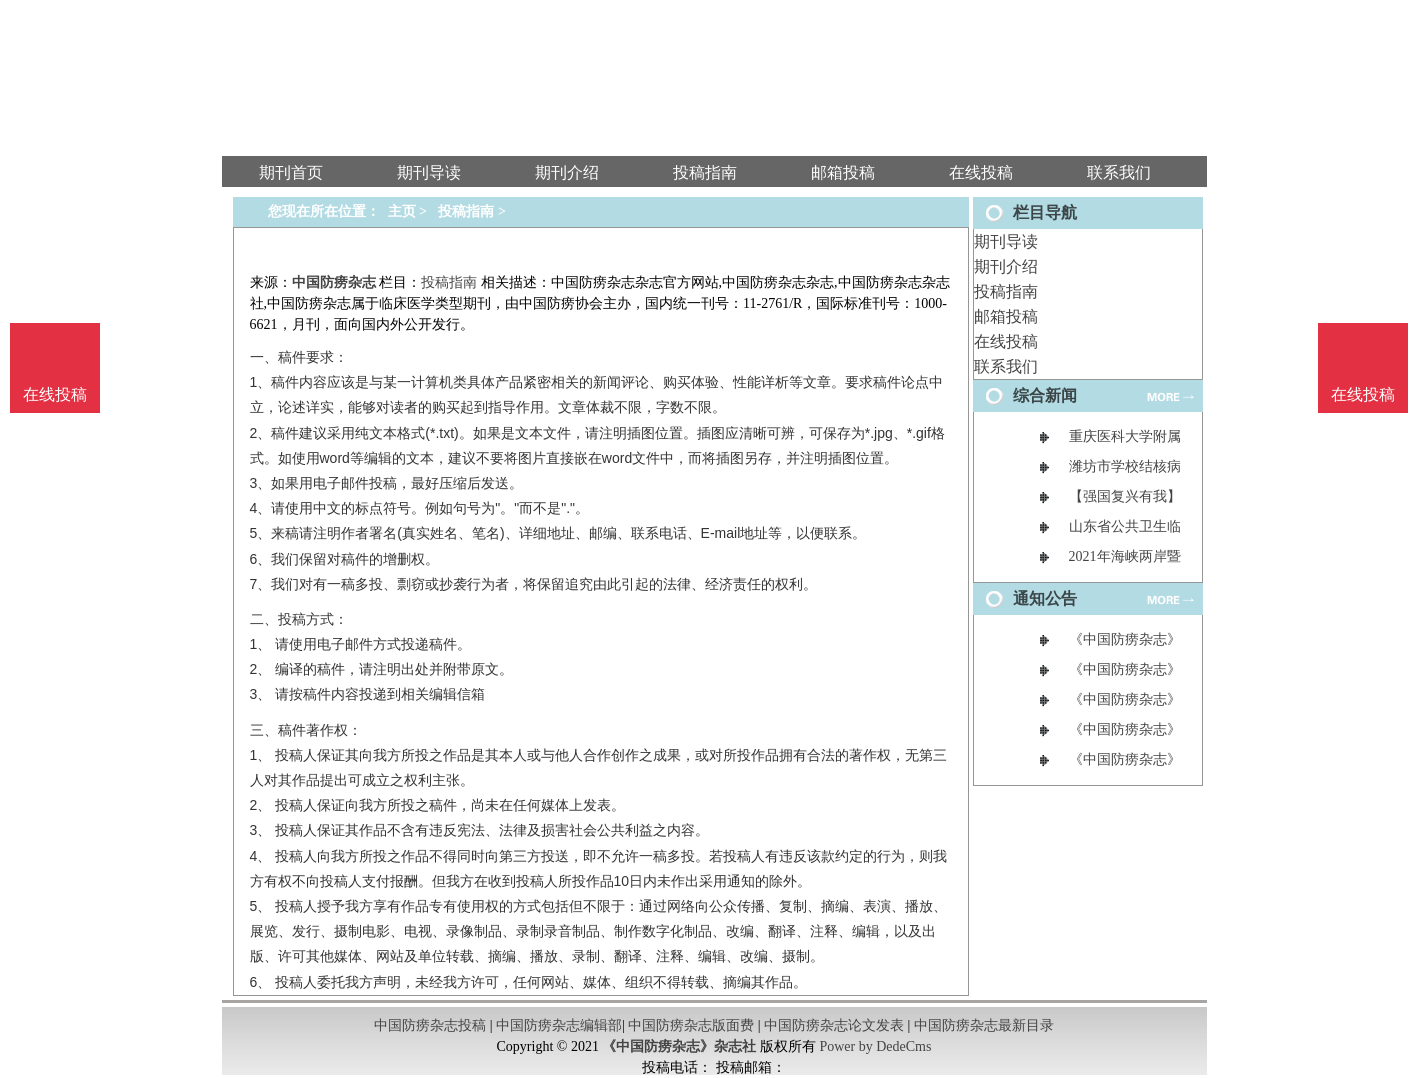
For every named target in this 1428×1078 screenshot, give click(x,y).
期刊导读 (1006, 241)
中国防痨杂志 (334, 282)
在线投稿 (1006, 341)
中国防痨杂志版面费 (691, 1025)
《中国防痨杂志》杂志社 (679, 1046)
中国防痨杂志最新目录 (984, 1025)
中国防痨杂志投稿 (430, 1025)
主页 (402, 211)
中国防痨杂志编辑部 (559, 1025)
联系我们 (1006, 366)
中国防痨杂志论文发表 (834, 1025)
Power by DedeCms (875, 1046)
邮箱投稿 (1006, 316)
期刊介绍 (1006, 266)
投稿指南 (1006, 291)
